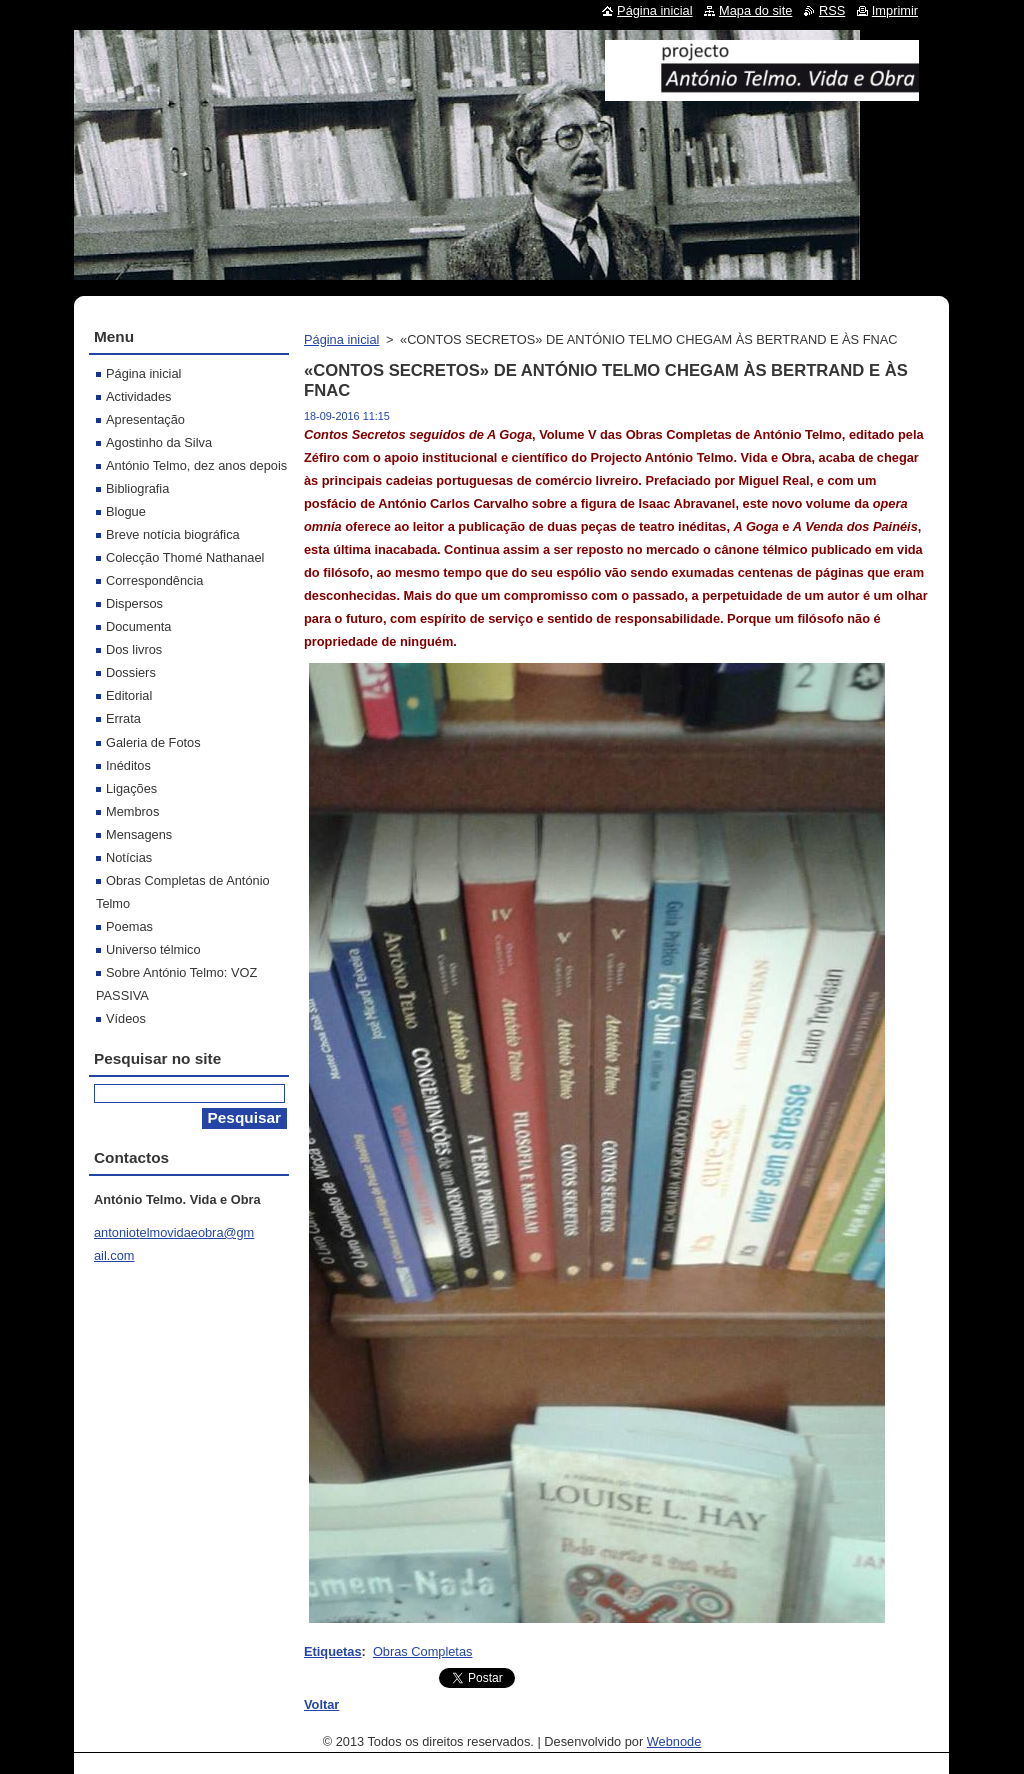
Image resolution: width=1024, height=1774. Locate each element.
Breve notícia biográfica (173, 534)
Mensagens (139, 834)
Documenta (138, 626)
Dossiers (131, 672)
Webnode (674, 1741)
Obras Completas (423, 1651)
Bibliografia (137, 488)
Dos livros (134, 649)
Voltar (321, 1704)
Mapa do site (755, 10)
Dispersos (134, 603)
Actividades (138, 396)
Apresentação (145, 419)
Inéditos (128, 765)
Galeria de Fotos (153, 742)
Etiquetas (333, 1651)
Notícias (129, 857)
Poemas (129, 926)
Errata (123, 718)
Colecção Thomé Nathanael (185, 557)
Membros (132, 811)
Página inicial (341, 339)
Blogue (126, 511)
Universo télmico (153, 949)
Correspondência (154, 580)
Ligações (131, 788)
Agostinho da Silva (159, 442)
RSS (832, 10)
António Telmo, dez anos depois (196, 465)
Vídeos (126, 1018)
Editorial (129, 695)
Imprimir (895, 10)
